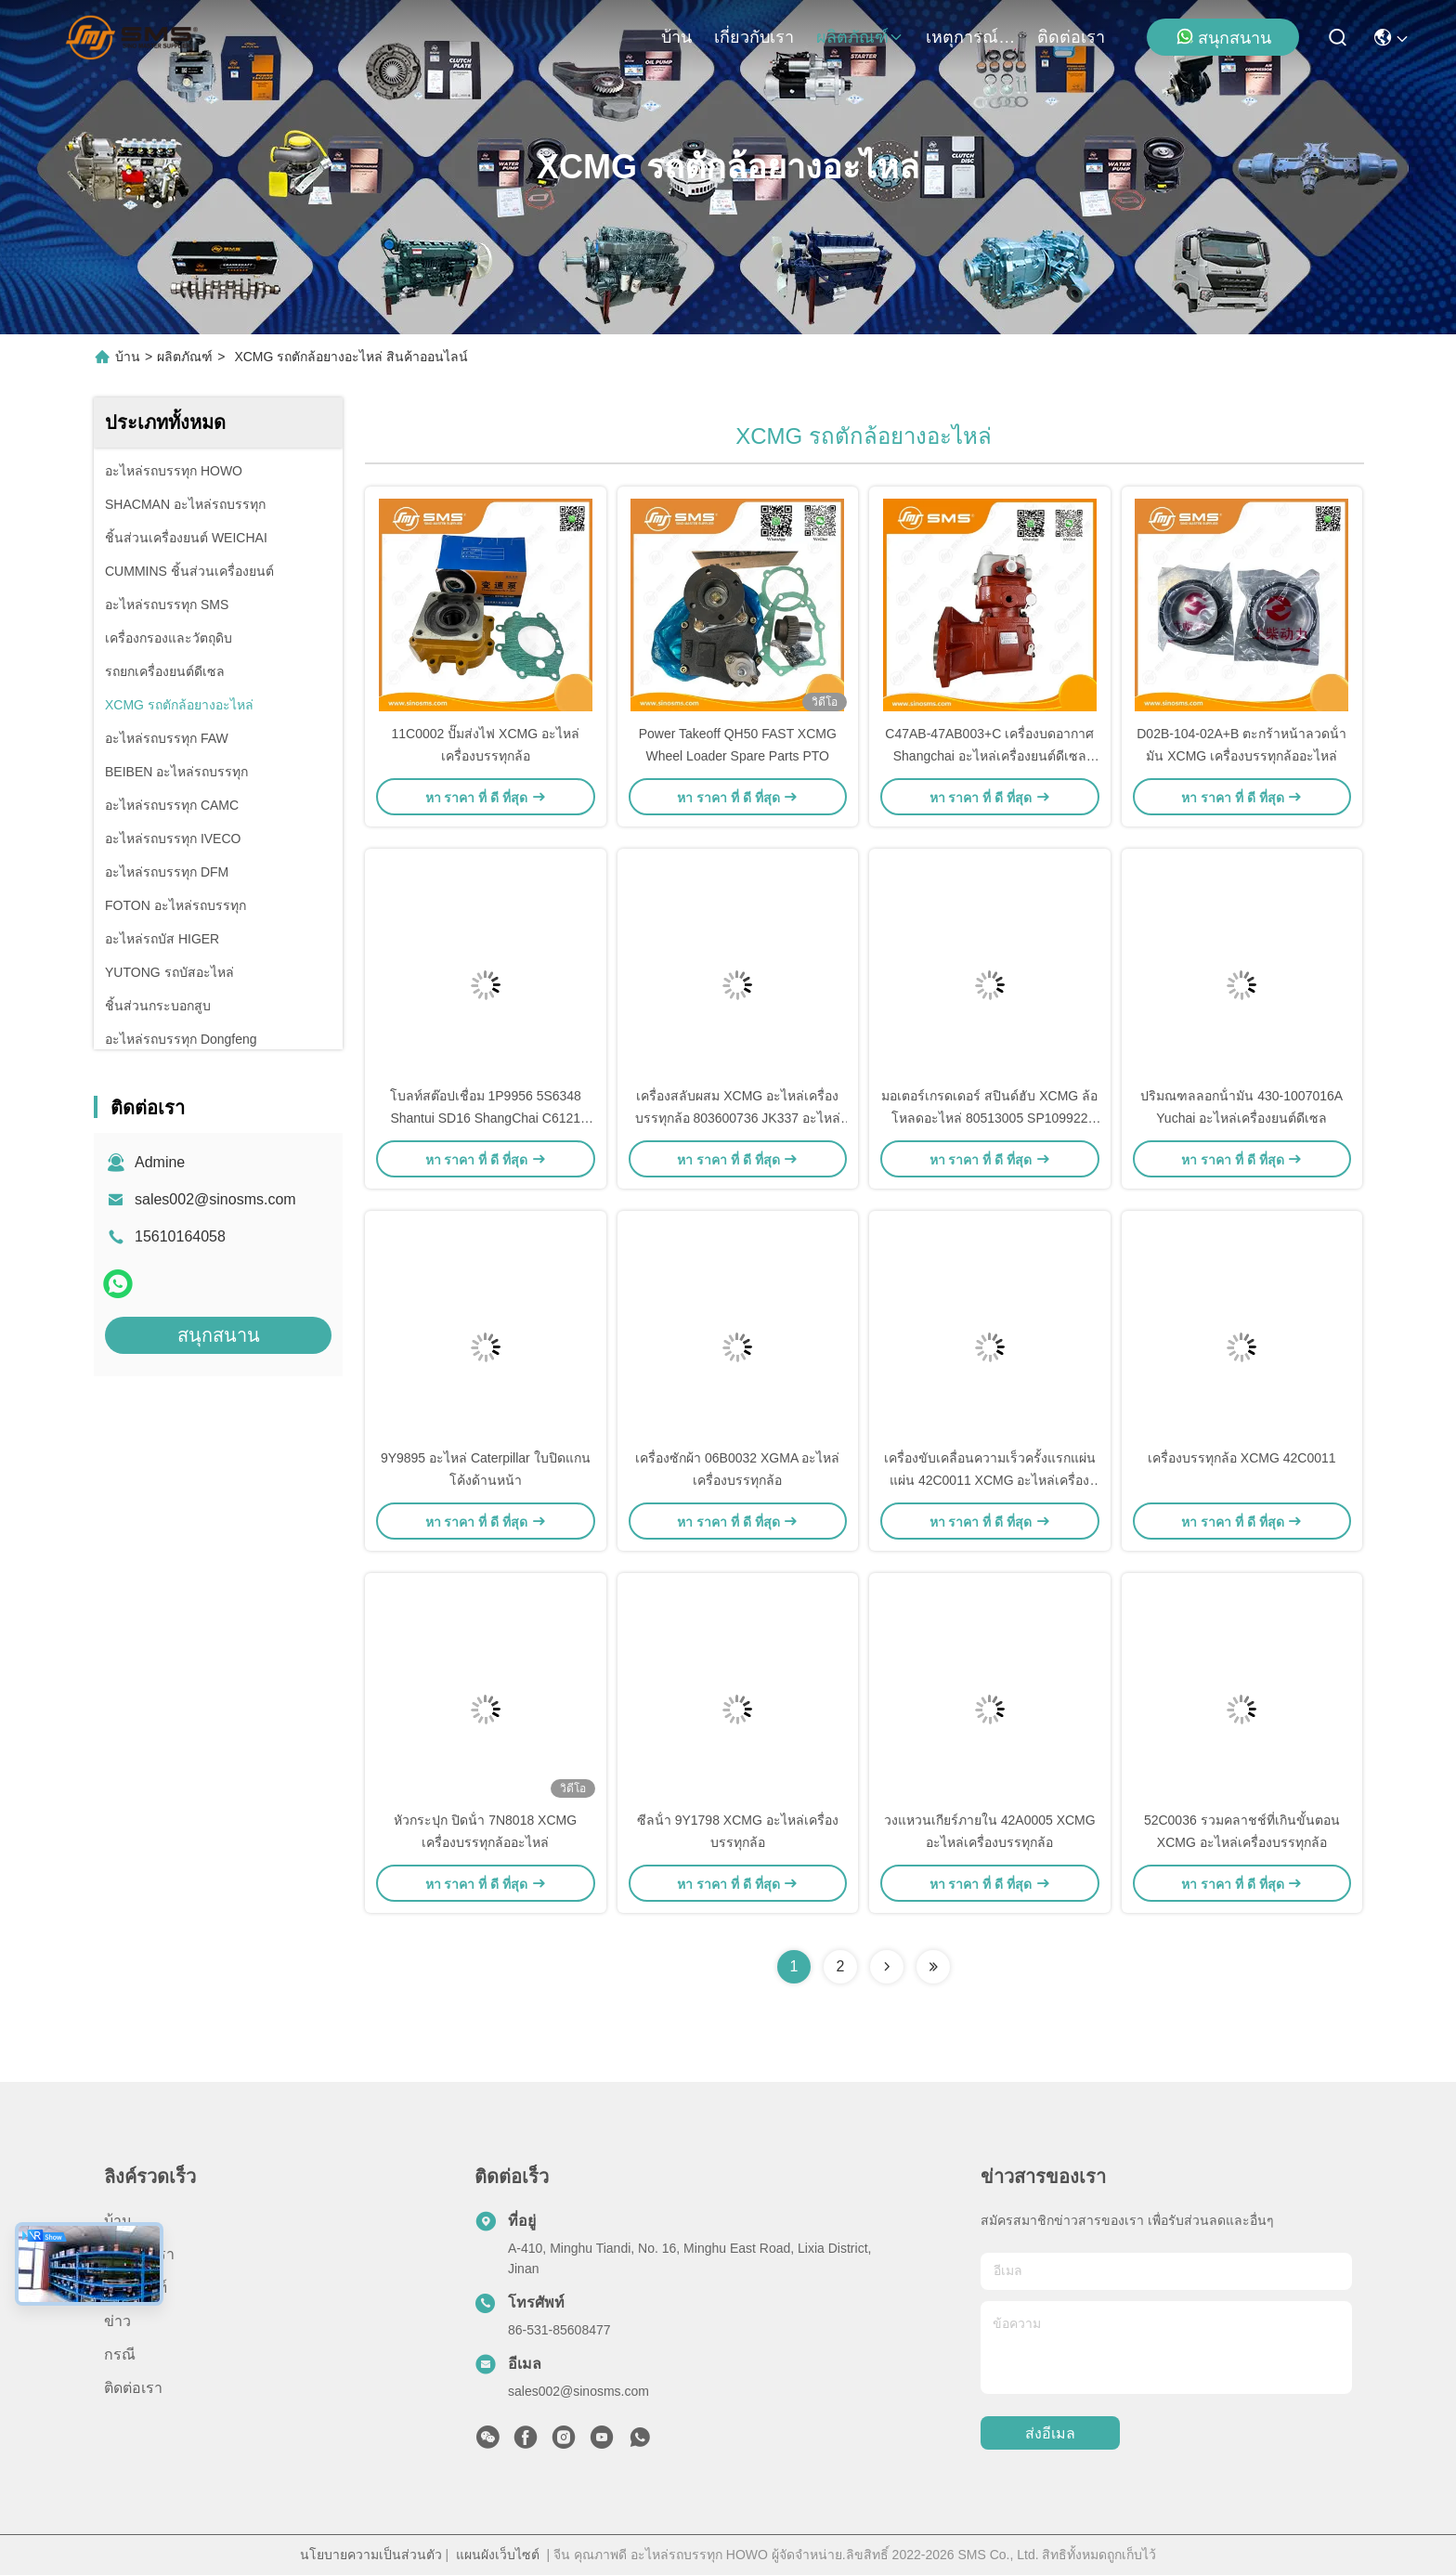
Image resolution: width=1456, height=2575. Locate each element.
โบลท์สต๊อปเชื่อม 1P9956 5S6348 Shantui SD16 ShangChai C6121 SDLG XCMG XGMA (485, 1118)
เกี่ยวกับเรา (754, 37)
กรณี (120, 2354)
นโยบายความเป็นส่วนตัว (371, 2554)
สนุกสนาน (1223, 37)
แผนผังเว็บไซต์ (498, 2554)
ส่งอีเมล (1050, 2433)
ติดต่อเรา (1071, 37)
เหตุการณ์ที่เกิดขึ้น (970, 37)
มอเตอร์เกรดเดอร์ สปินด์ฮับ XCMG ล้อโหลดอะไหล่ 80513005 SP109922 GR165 (989, 1118)
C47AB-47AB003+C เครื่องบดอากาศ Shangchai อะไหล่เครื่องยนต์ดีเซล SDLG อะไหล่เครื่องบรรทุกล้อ (989, 756)
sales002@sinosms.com (215, 1199)
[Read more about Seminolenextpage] (887, 1966)
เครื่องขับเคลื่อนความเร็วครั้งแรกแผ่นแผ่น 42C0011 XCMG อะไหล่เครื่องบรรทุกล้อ (990, 1480)
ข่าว (117, 2321)
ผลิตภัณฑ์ (860, 37)
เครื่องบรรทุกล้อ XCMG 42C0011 (1242, 1457)
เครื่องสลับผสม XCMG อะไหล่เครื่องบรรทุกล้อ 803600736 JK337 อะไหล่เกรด (737, 1118)
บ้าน (676, 37)
